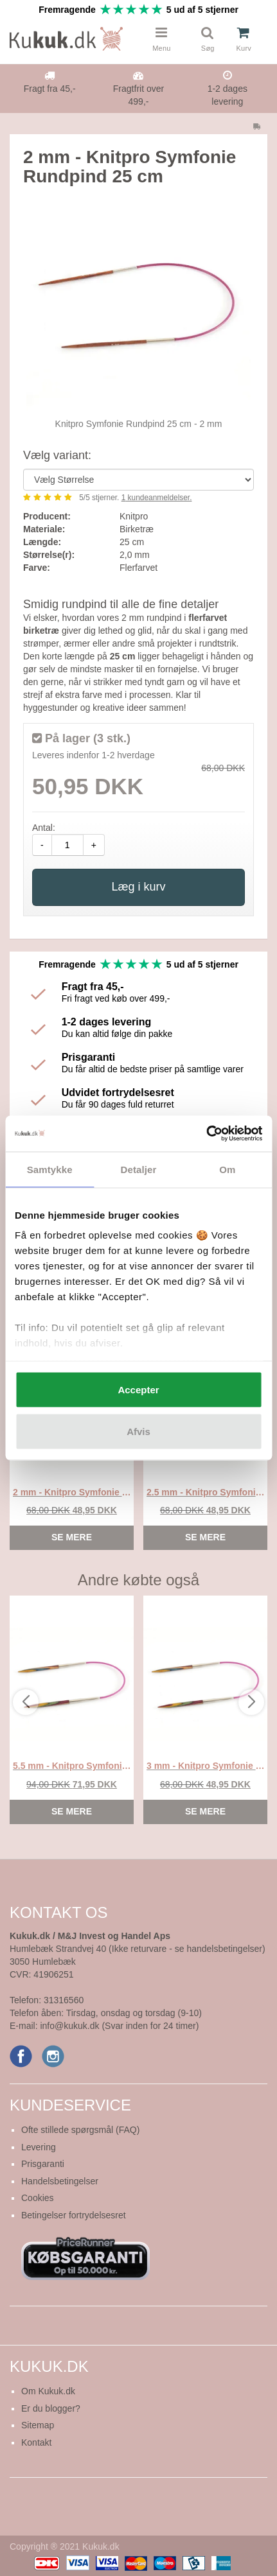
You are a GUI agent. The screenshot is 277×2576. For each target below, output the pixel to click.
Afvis (138, 1431)
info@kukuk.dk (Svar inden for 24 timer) (119, 2026)
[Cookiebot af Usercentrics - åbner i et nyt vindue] (206, 1134)
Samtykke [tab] (50, 1168)
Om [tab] (227, 1168)
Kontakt (36, 2442)
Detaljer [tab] (139, 1168)
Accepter (138, 1389)
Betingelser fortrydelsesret (73, 2215)
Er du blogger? (50, 2408)
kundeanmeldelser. (156, 497)
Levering (38, 2147)
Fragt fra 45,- (50, 88)
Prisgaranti (42, 2164)
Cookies (37, 2198)
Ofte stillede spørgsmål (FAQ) (80, 2130)
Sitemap (37, 2425)
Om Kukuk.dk (48, 2391)
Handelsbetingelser (59, 2181)
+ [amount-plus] (93, 845)
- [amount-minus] (42, 845)
